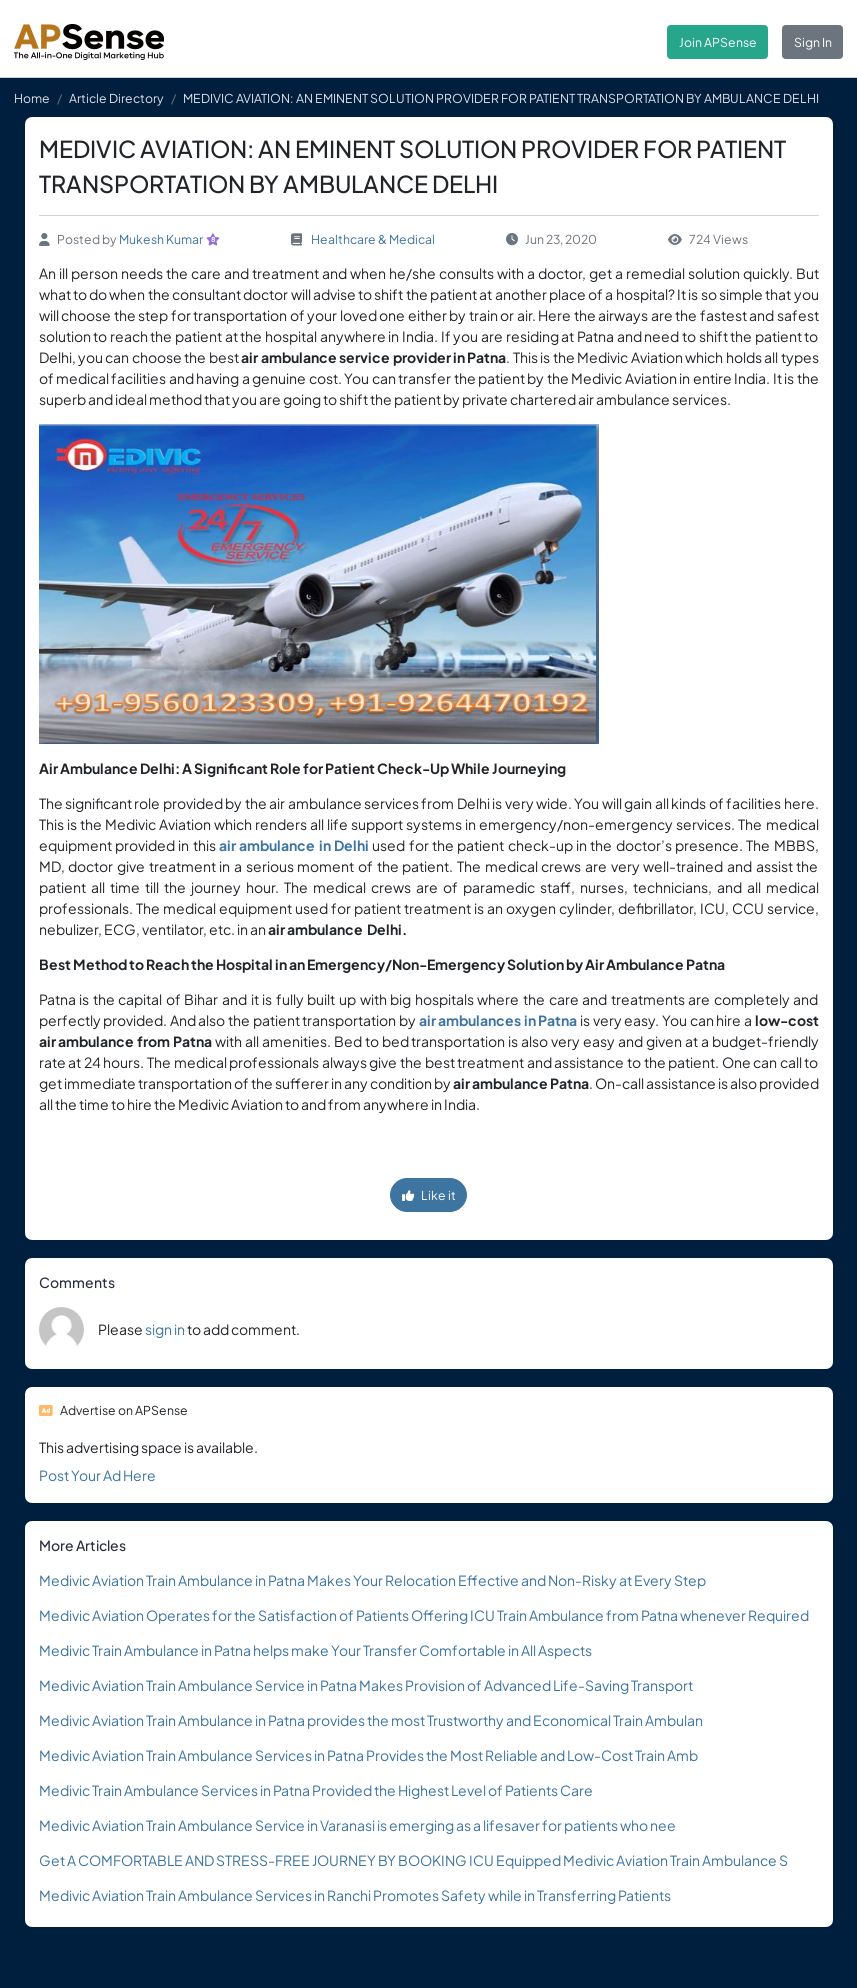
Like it (429, 1195)
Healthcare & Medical (373, 239)
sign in (165, 1329)
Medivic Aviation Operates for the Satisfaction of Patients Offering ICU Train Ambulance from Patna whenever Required (424, 1615)
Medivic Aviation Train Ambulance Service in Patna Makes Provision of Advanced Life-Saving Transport (366, 1685)
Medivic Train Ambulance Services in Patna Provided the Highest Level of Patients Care (316, 1790)
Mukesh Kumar (161, 239)
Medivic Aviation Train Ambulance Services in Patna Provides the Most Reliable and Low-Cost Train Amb (368, 1755)
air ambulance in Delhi (294, 845)
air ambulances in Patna (498, 1020)
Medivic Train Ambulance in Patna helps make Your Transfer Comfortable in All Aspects (315, 1650)
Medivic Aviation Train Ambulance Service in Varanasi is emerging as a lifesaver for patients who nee (357, 1825)
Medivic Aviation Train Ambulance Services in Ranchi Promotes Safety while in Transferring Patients (355, 1895)
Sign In (813, 42)
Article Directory (116, 98)
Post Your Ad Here (97, 1475)
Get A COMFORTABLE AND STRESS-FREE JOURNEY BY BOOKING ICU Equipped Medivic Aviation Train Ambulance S (413, 1860)
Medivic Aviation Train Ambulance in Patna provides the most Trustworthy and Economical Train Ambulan (371, 1720)
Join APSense (718, 42)
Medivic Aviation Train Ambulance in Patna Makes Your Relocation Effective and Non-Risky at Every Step (372, 1580)
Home (32, 98)
